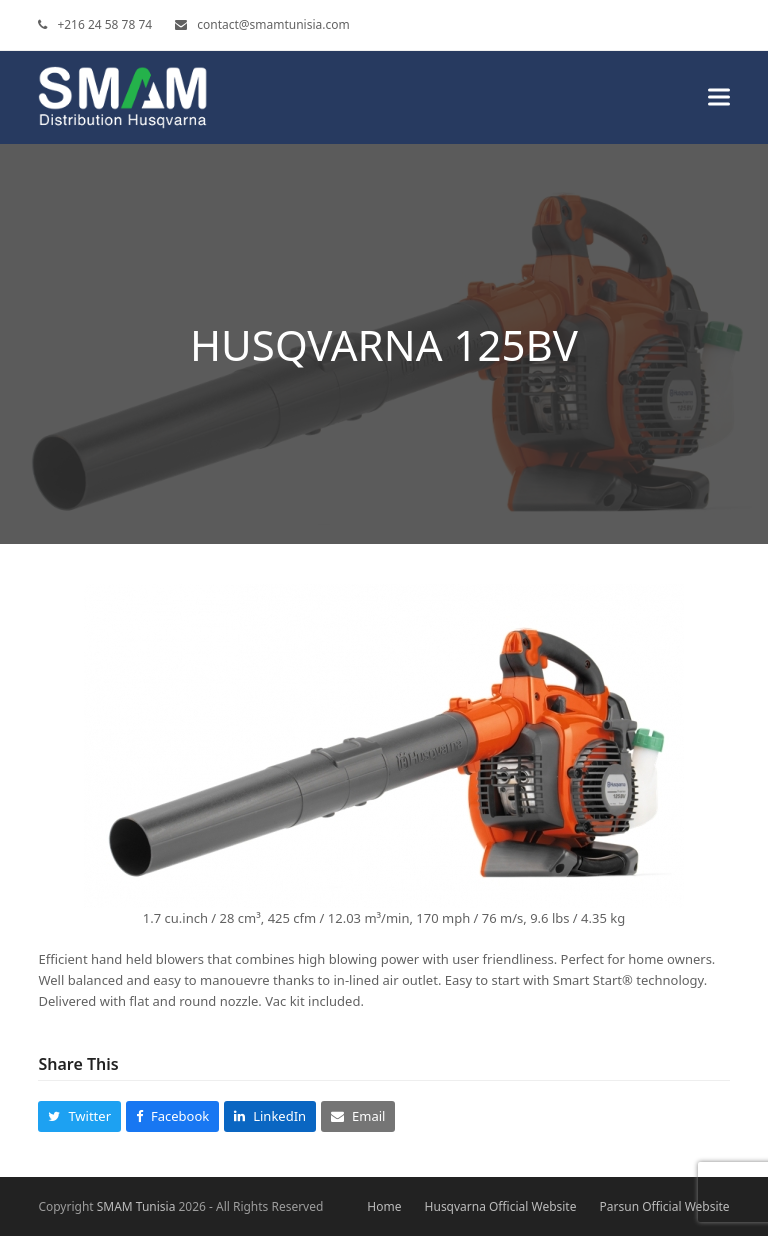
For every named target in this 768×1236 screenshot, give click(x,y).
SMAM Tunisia (136, 1206)
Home (384, 1206)
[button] (719, 97)
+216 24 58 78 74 (104, 24)
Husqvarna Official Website (501, 1206)
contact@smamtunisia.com (273, 24)
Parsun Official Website (665, 1206)
